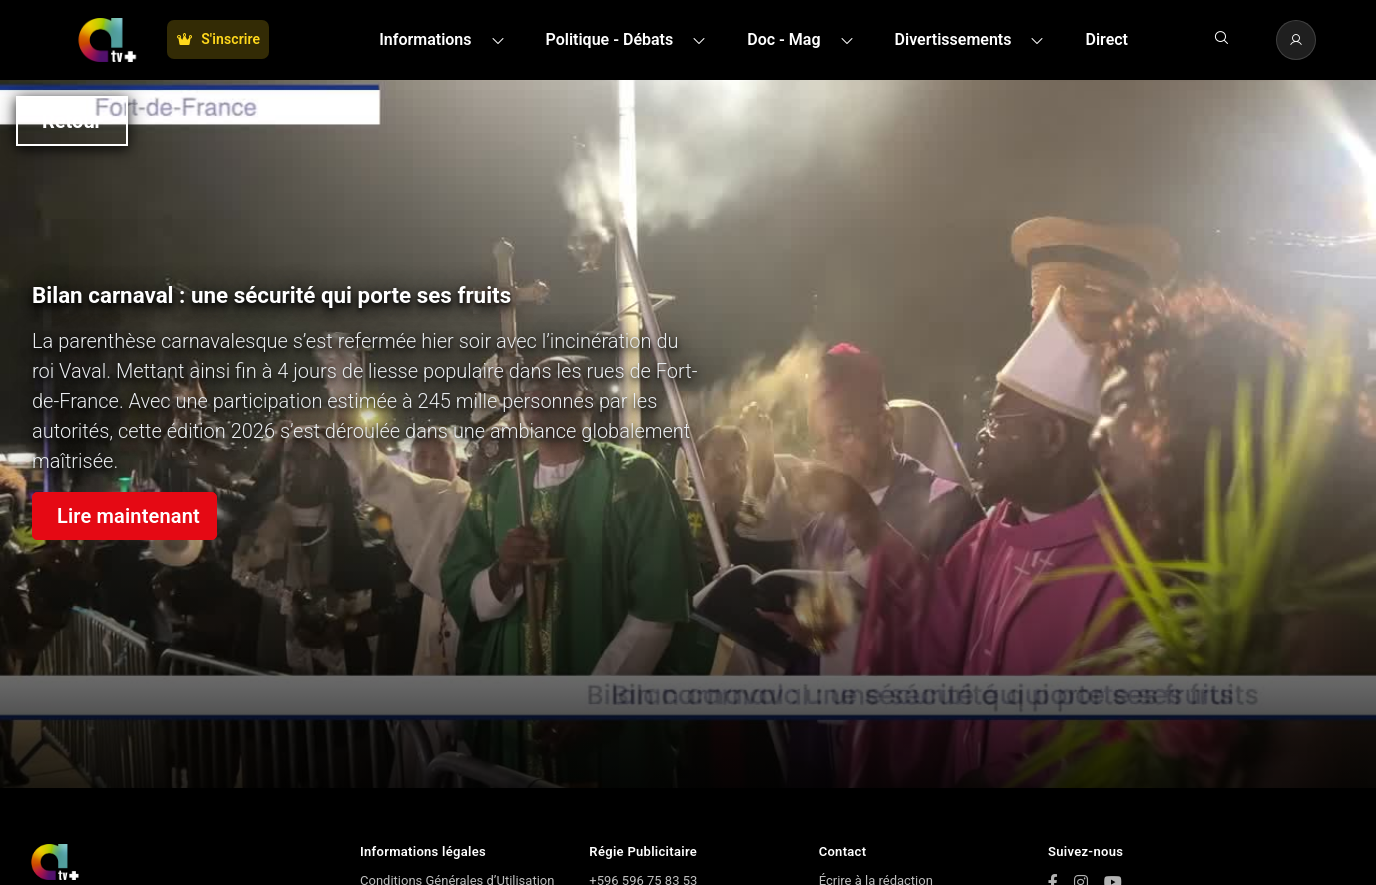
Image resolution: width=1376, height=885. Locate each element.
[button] (447, 40)
